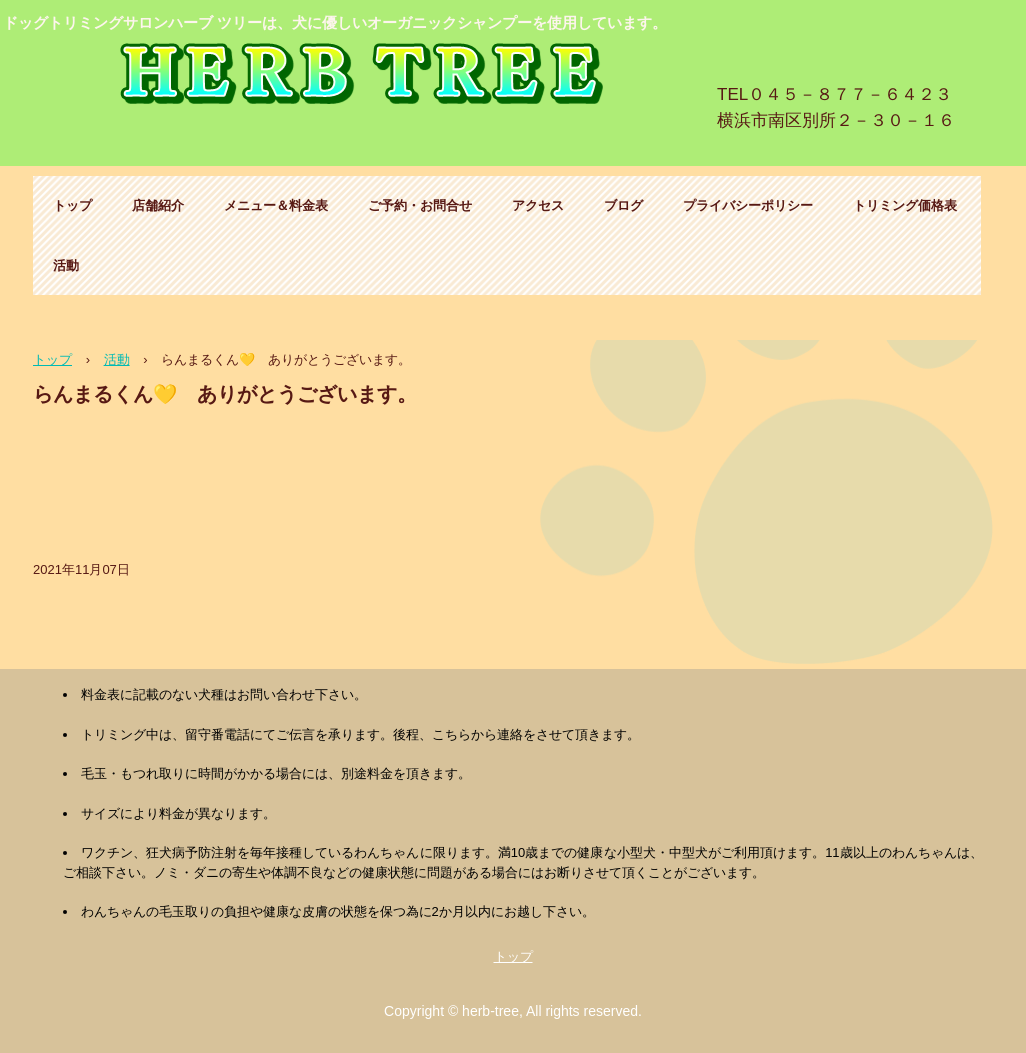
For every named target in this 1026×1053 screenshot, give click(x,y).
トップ (72, 205)
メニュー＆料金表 (276, 205)
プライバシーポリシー (748, 205)
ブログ (623, 205)
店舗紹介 (158, 205)
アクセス (538, 205)
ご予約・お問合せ (420, 205)
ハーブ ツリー (367, 77)
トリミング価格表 (905, 205)
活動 (66, 265)
